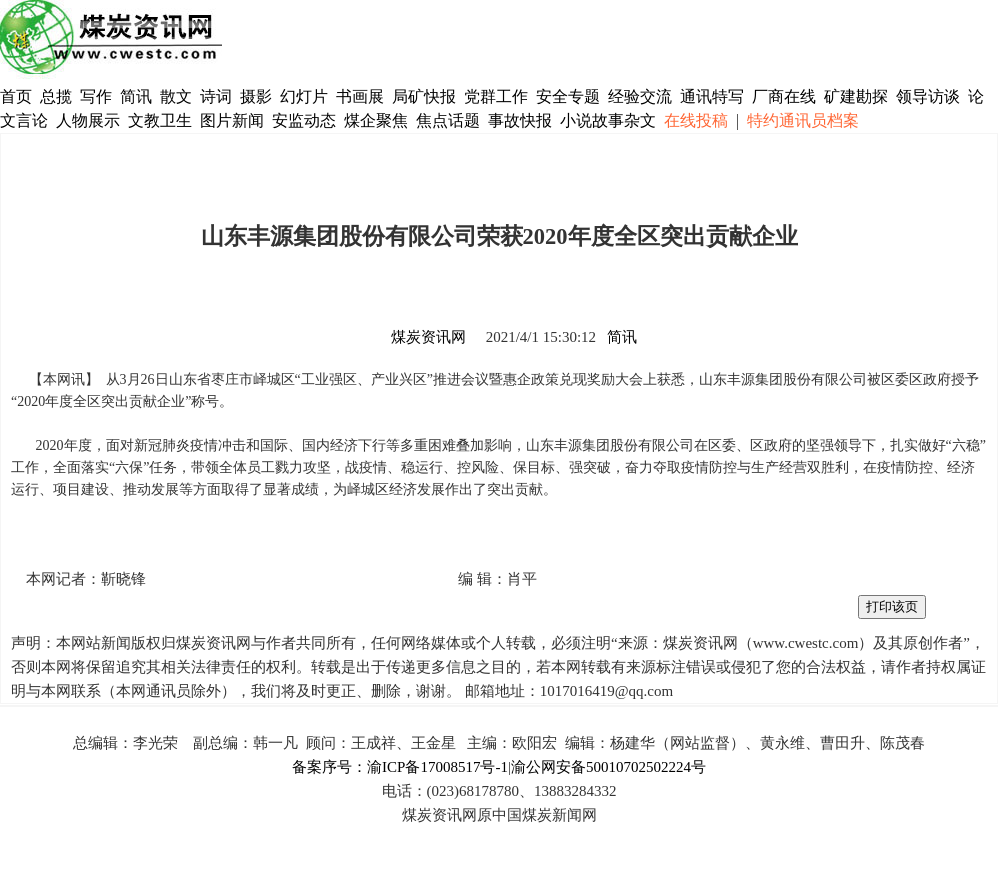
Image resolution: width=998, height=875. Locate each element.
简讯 (136, 96)
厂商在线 (784, 96)
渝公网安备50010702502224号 (608, 767)
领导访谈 (928, 96)
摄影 (258, 96)
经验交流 (640, 96)
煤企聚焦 (376, 120)
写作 (96, 96)
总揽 (56, 96)
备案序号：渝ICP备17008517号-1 (400, 767)
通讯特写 (712, 96)
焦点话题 (448, 120)
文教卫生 (160, 120)
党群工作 (496, 96)
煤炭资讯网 (428, 337)
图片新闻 (232, 120)
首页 (16, 96)
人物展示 (88, 120)
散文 (178, 96)
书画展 (360, 96)
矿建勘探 (856, 96)
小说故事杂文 (608, 120)
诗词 (218, 96)
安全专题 (568, 96)
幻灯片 (304, 96)
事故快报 (520, 120)
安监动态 (304, 120)
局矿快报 (424, 96)
